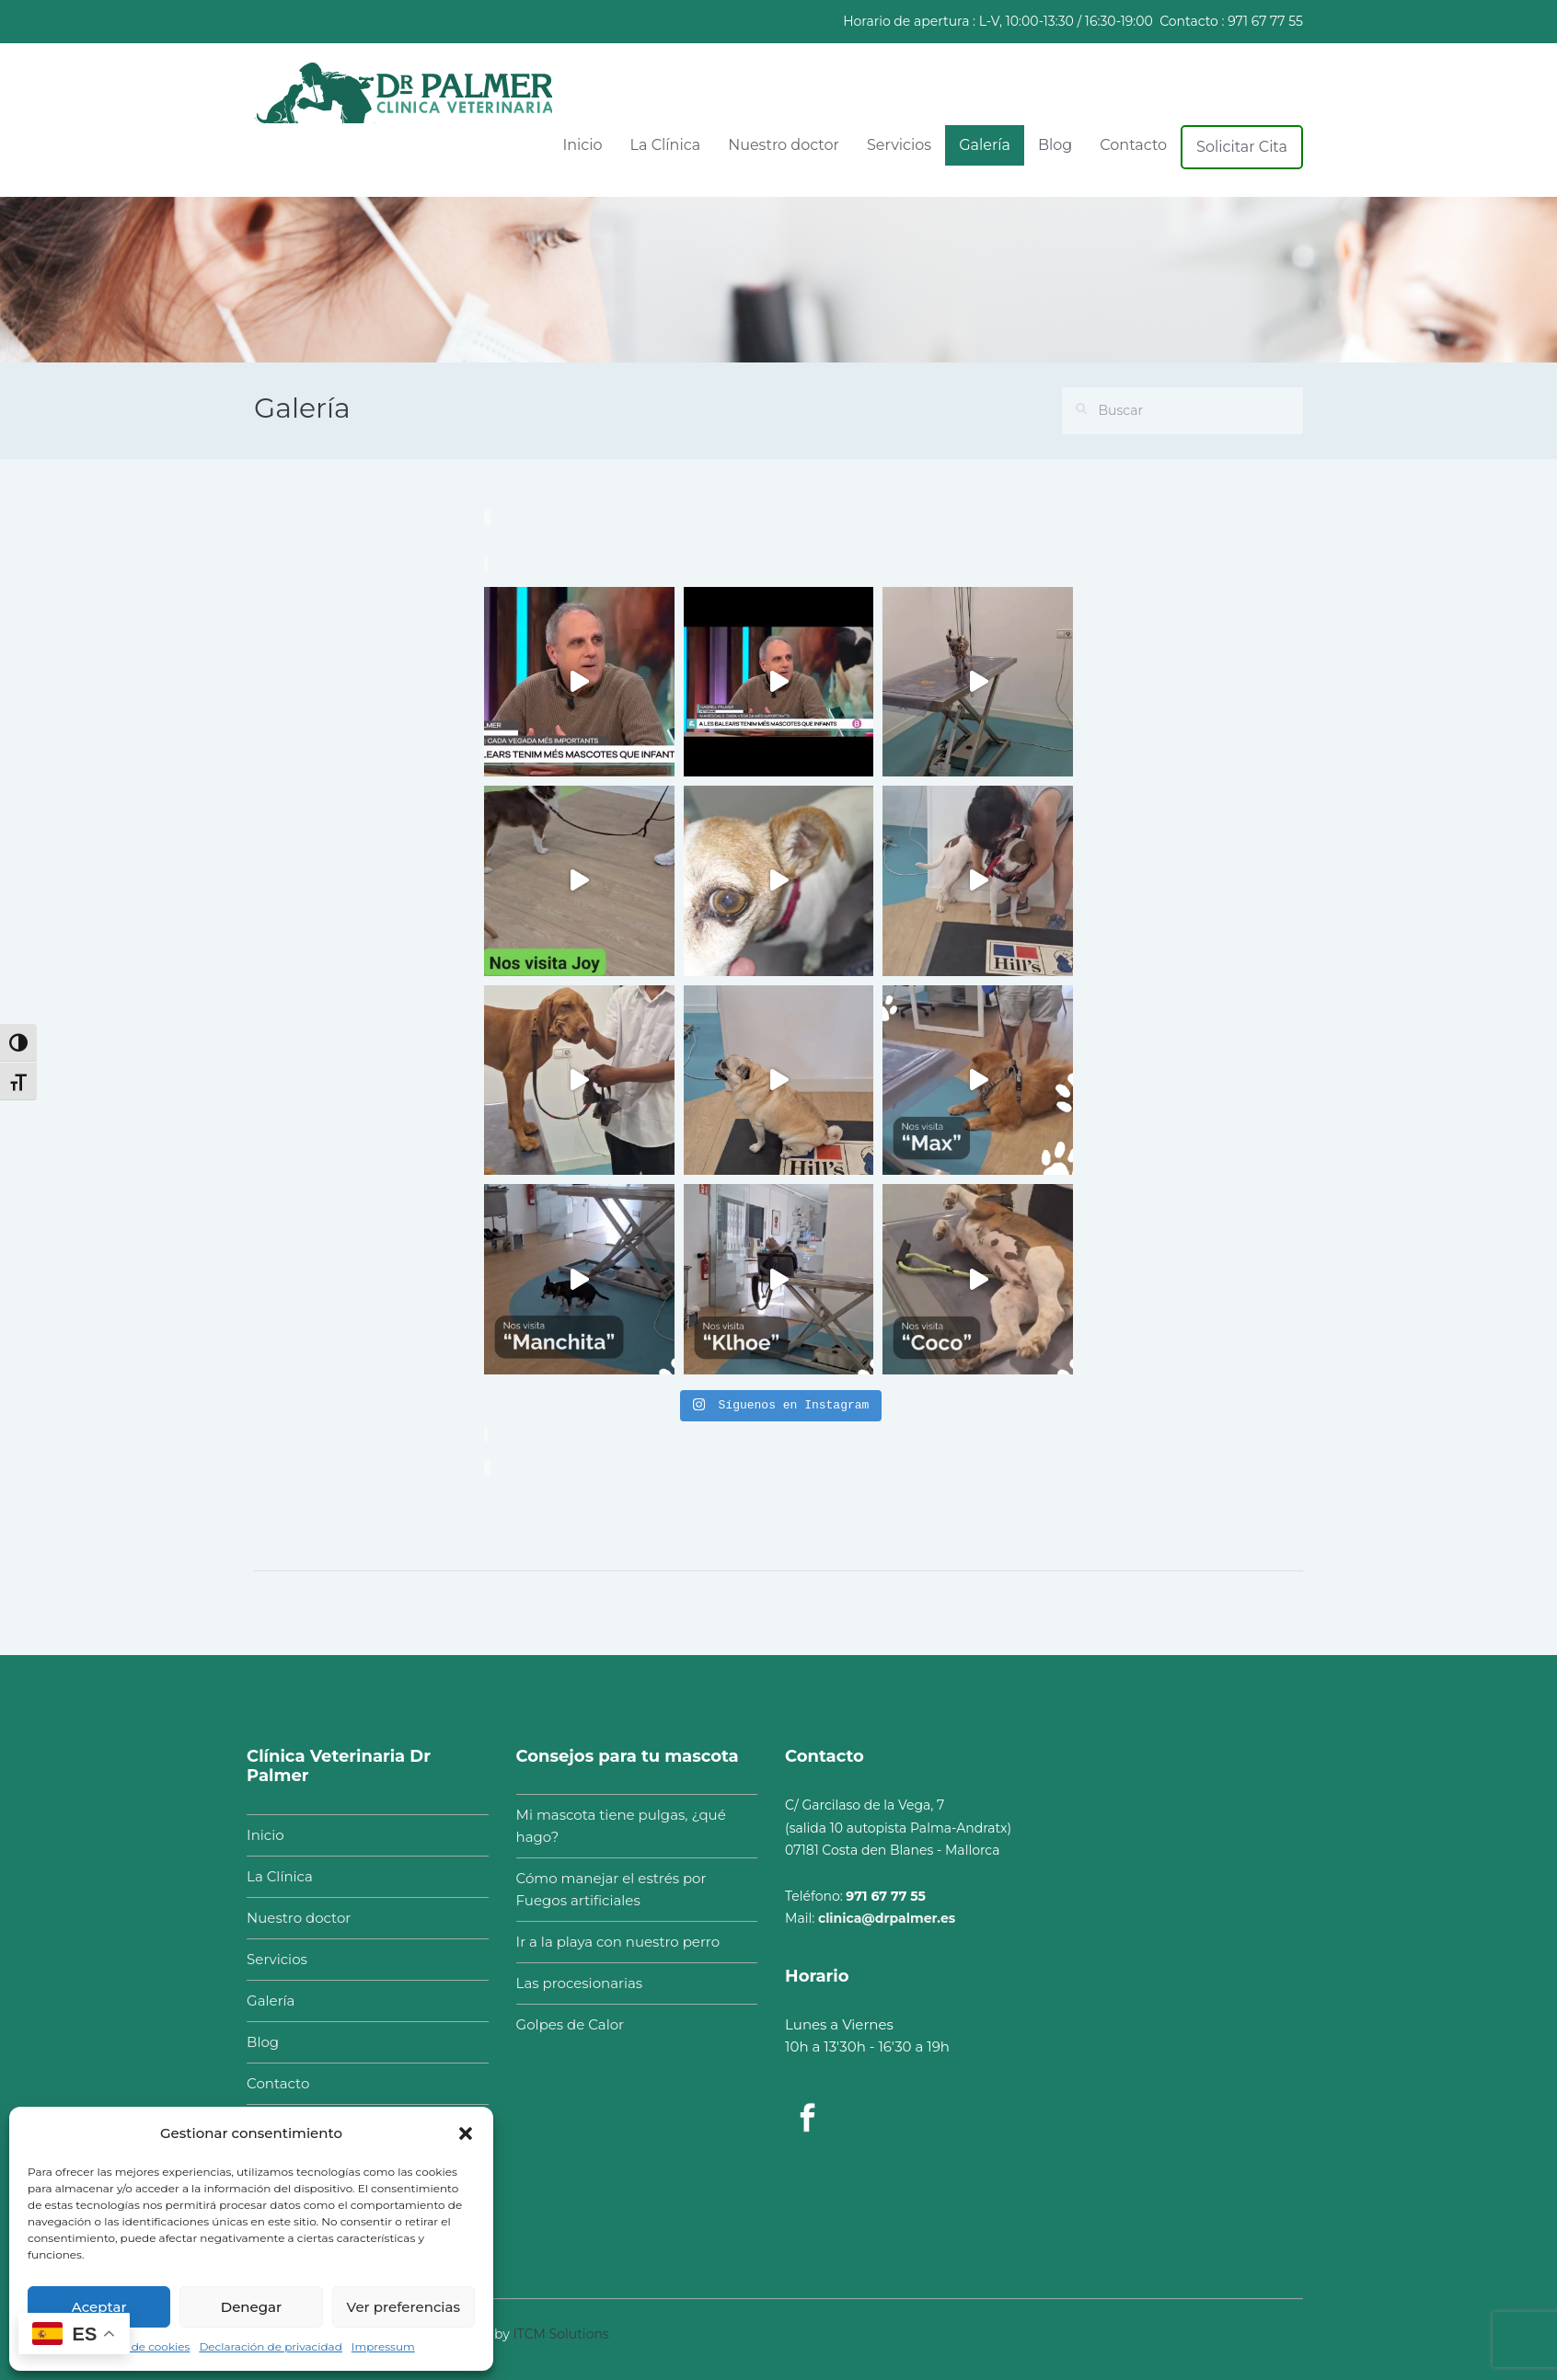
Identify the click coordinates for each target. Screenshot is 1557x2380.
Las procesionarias (569, 1983)
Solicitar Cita (1241, 146)
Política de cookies (138, 2346)
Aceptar (99, 2307)
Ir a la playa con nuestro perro (607, 1941)
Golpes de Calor (560, 2024)
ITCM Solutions (561, 2324)
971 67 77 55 (1265, 21)
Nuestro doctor (783, 145)
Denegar (251, 2307)
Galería (984, 145)
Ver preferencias (403, 2307)
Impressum (383, 2346)
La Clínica (665, 145)
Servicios (899, 145)
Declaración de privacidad (270, 2346)
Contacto (1133, 145)
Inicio (582, 145)
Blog (1055, 145)
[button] (465, 2133)
